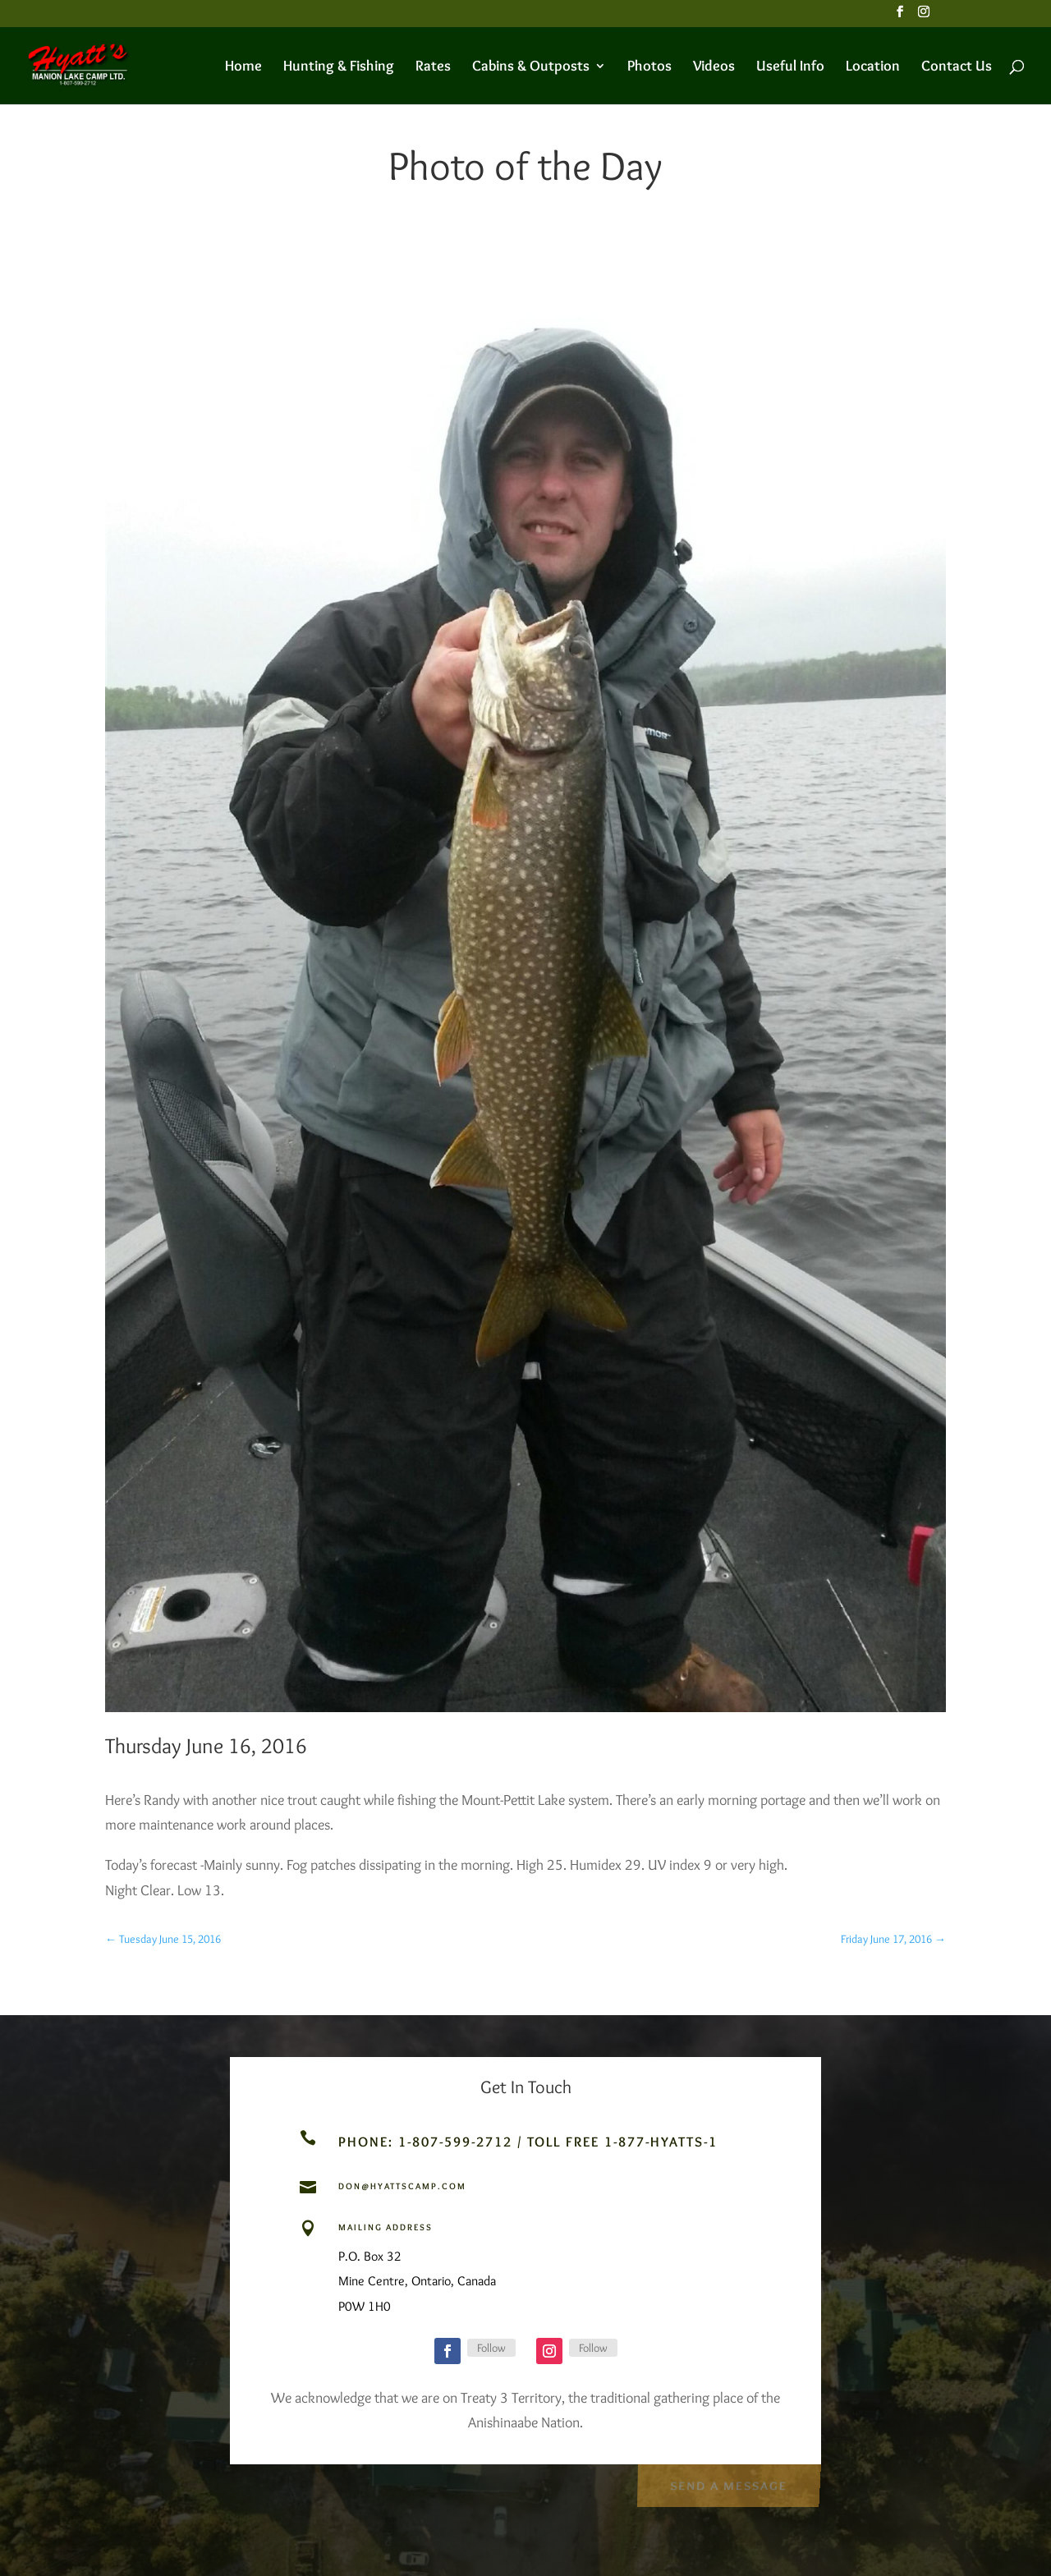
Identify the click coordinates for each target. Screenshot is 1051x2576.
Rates (433, 67)
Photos (649, 67)
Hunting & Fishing (338, 67)
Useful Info (790, 67)
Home (243, 67)
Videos (714, 67)
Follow (491, 2347)
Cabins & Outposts (531, 67)
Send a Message (728, 2483)
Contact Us (956, 67)
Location (873, 67)
